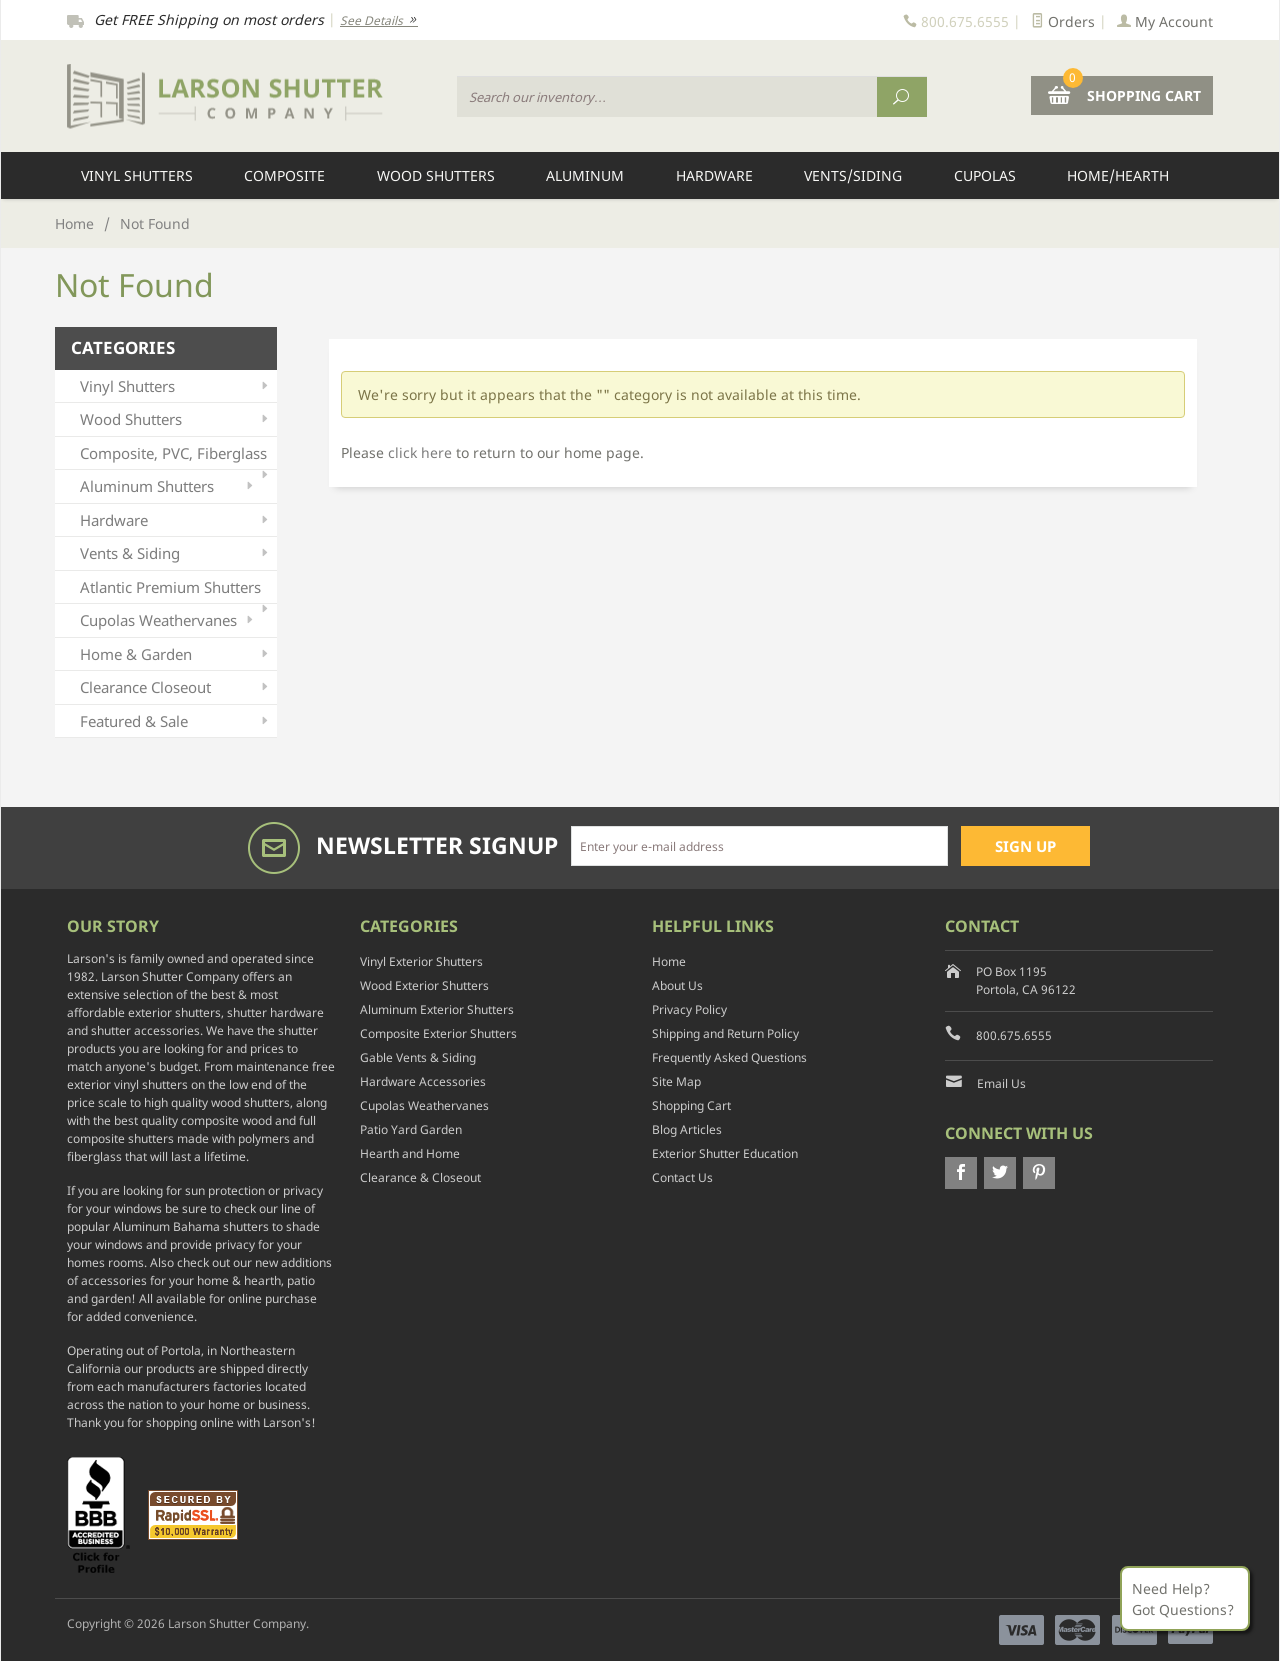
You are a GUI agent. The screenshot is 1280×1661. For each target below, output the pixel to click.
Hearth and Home (410, 1153)
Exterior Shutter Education (725, 1153)
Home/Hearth (1118, 175)
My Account (1165, 21)
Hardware (714, 175)
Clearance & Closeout (420, 1177)
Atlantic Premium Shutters (176, 590)
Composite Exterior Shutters (438, 1033)
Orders (1063, 21)
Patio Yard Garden (411, 1129)
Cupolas (985, 175)
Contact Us (682, 1177)
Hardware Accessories (423, 1081)
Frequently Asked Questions (729, 1057)
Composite (284, 175)
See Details (379, 20)
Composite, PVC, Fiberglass (176, 456)
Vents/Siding (853, 175)
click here (420, 452)
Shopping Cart (691, 1105)
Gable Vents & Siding (418, 1057)
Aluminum (585, 175)
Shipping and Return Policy (725, 1033)
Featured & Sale (176, 721)
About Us (677, 985)
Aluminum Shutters (168, 486)
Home (74, 223)
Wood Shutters (436, 175)
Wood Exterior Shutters (424, 985)
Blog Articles (687, 1129)
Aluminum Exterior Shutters (437, 1009)
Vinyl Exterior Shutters (421, 961)
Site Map (676, 1081)
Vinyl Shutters (137, 175)
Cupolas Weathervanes (168, 620)
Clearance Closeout (176, 687)
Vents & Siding (176, 553)
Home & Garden (176, 654)
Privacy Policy (689, 1009)
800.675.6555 (1014, 1035)
